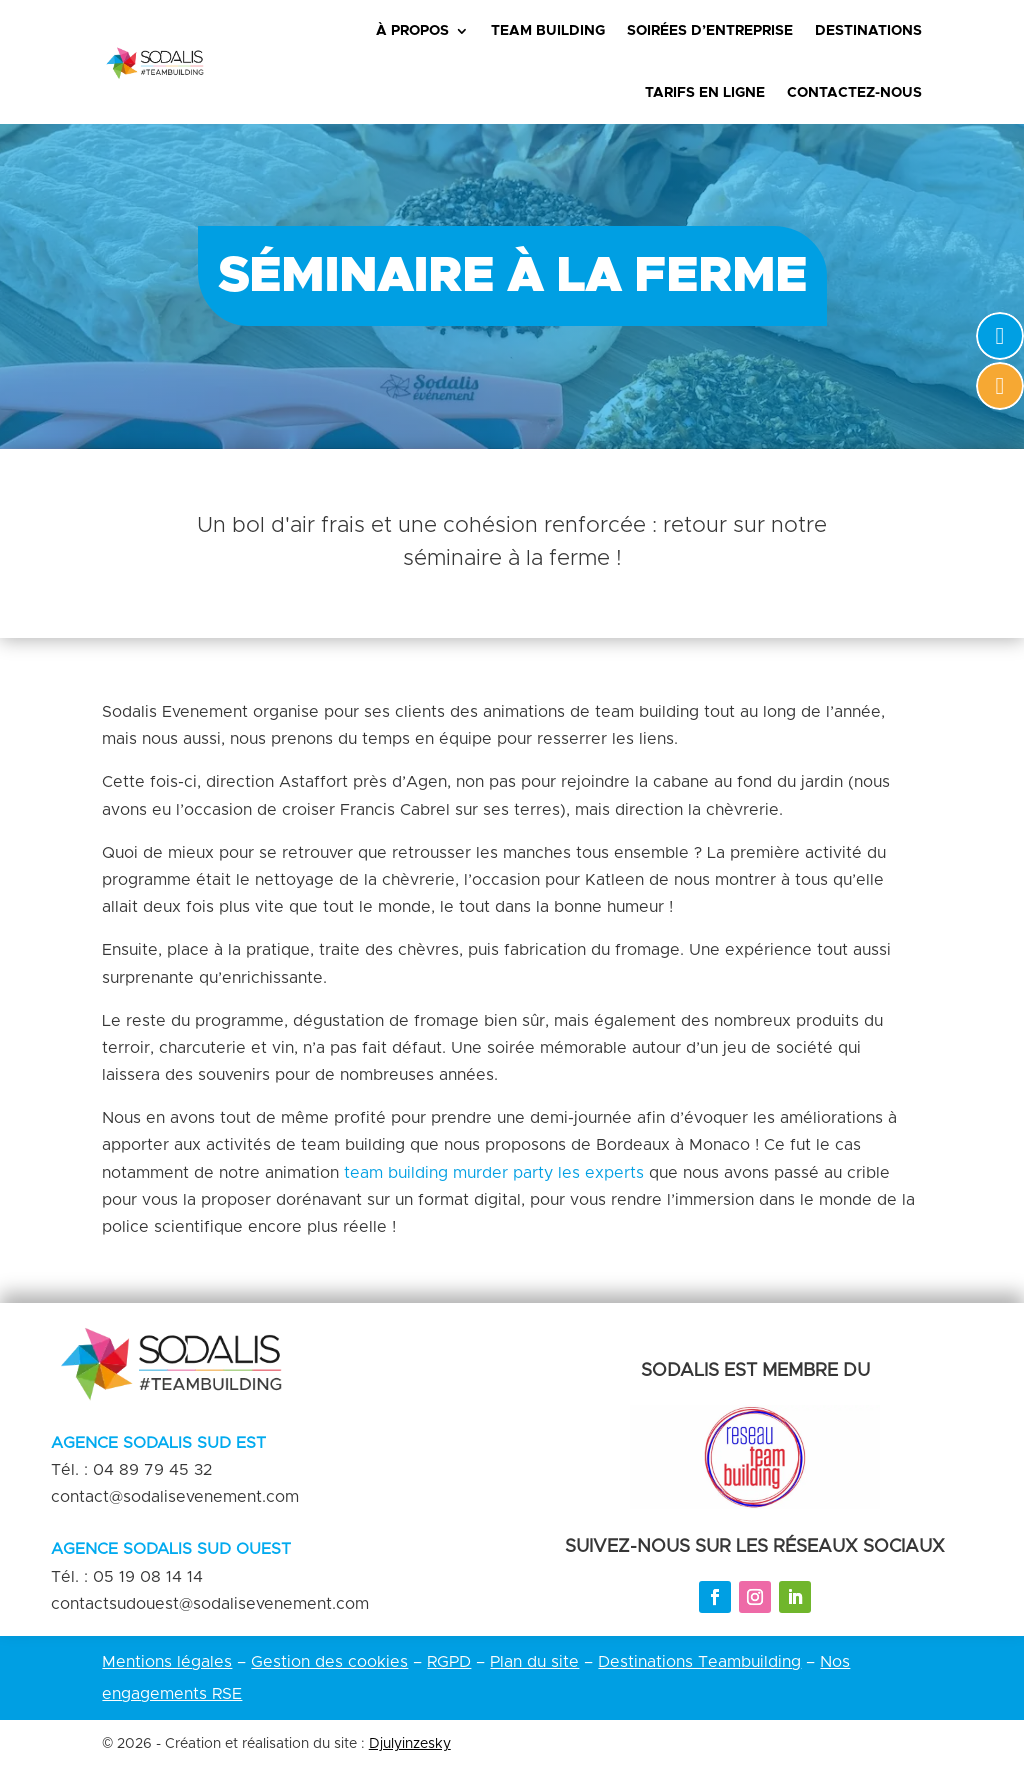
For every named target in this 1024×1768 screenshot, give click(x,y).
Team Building (548, 31)
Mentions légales (167, 1662)
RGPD (449, 1662)
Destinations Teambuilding (699, 1662)
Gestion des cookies (329, 1662)
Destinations (868, 31)
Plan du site (534, 1662)
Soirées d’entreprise (710, 31)
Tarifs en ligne (705, 93)
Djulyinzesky (410, 1744)
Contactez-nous (854, 93)
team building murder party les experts (494, 1173)
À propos (412, 31)
